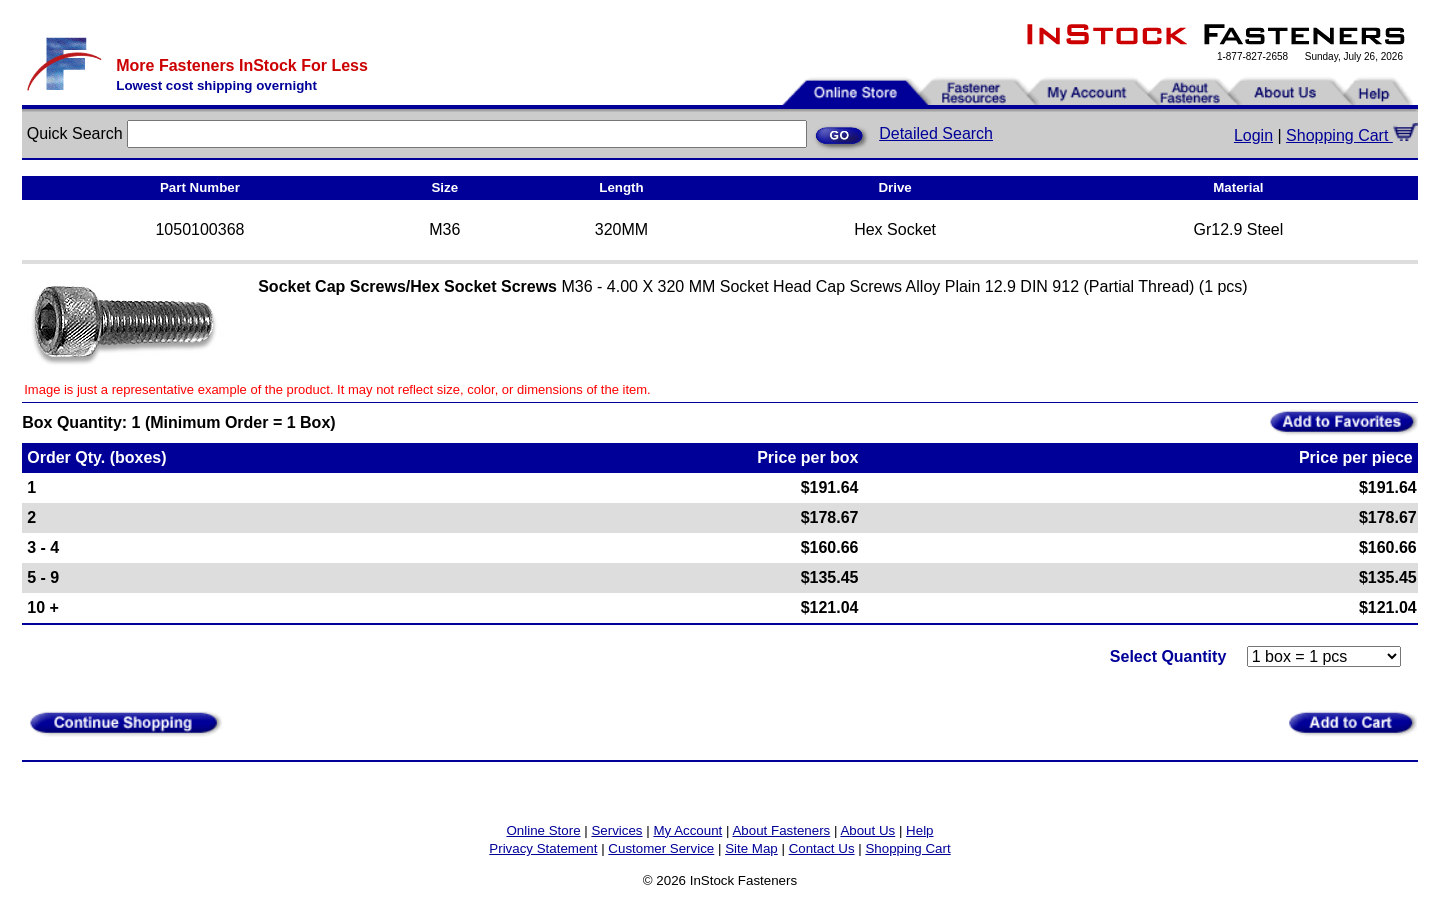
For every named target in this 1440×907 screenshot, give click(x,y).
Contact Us (822, 848)
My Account (687, 830)
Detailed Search (936, 133)
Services (616, 830)
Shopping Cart (1352, 135)
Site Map (751, 848)
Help (919, 830)
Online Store (543, 830)
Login (1253, 135)
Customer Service (661, 848)
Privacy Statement (543, 848)
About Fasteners (781, 830)
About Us (867, 830)
